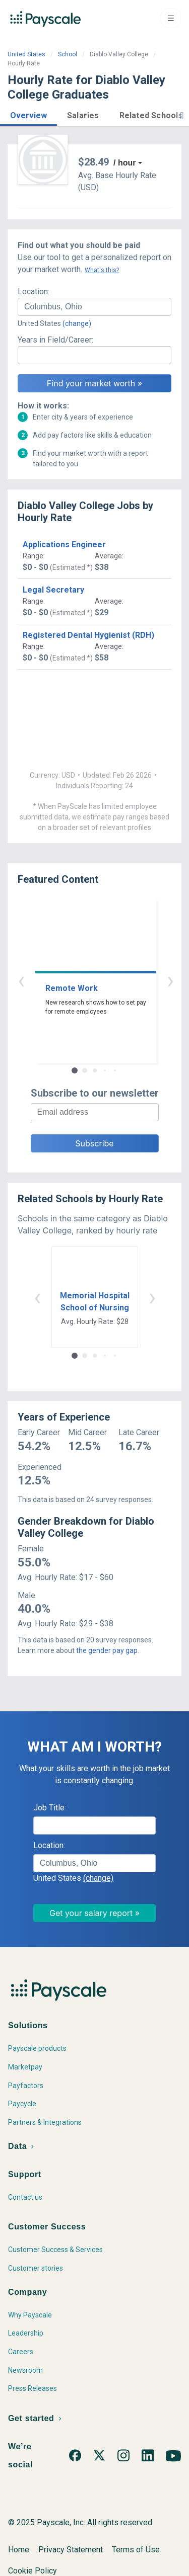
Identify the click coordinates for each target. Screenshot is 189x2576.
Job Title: (49, 1807)
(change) (76, 323)
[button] (28, 114)
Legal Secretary (53, 590)
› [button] (106, 980)
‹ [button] (83, 980)
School (67, 54)
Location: (33, 291)
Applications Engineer (64, 544)
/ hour (124, 162)
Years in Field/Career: (55, 340)
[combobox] (94, 307)
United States (26, 54)
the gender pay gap (107, 1650)
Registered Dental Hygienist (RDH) (88, 635)
